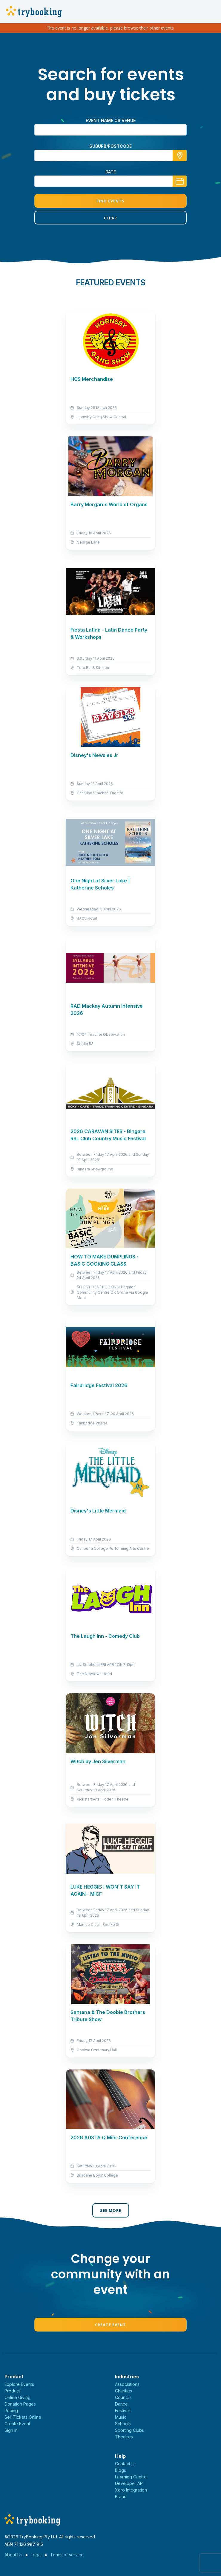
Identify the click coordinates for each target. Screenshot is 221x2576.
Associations (127, 2384)
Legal (36, 2554)
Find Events (110, 201)
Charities (123, 2390)
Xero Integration (131, 2489)
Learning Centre (131, 2476)
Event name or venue (111, 120)
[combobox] (110, 155)
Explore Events (19, 2384)
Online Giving (17, 2397)
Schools (123, 2423)
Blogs (120, 2470)
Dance (121, 2403)
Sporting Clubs (129, 2430)
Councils (123, 2397)
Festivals (123, 2410)
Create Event (110, 2324)
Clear (110, 218)
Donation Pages (20, 2403)
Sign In (11, 2430)
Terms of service (67, 2554)
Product (12, 2390)
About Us (13, 2554)
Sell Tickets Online (22, 2417)
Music (120, 2417)
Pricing (11, 2410)
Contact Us (125, 2463)
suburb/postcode (110, 146)
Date (110, 171)
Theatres (124, 2436)
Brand (121, 2496)
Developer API (129, 2483)
